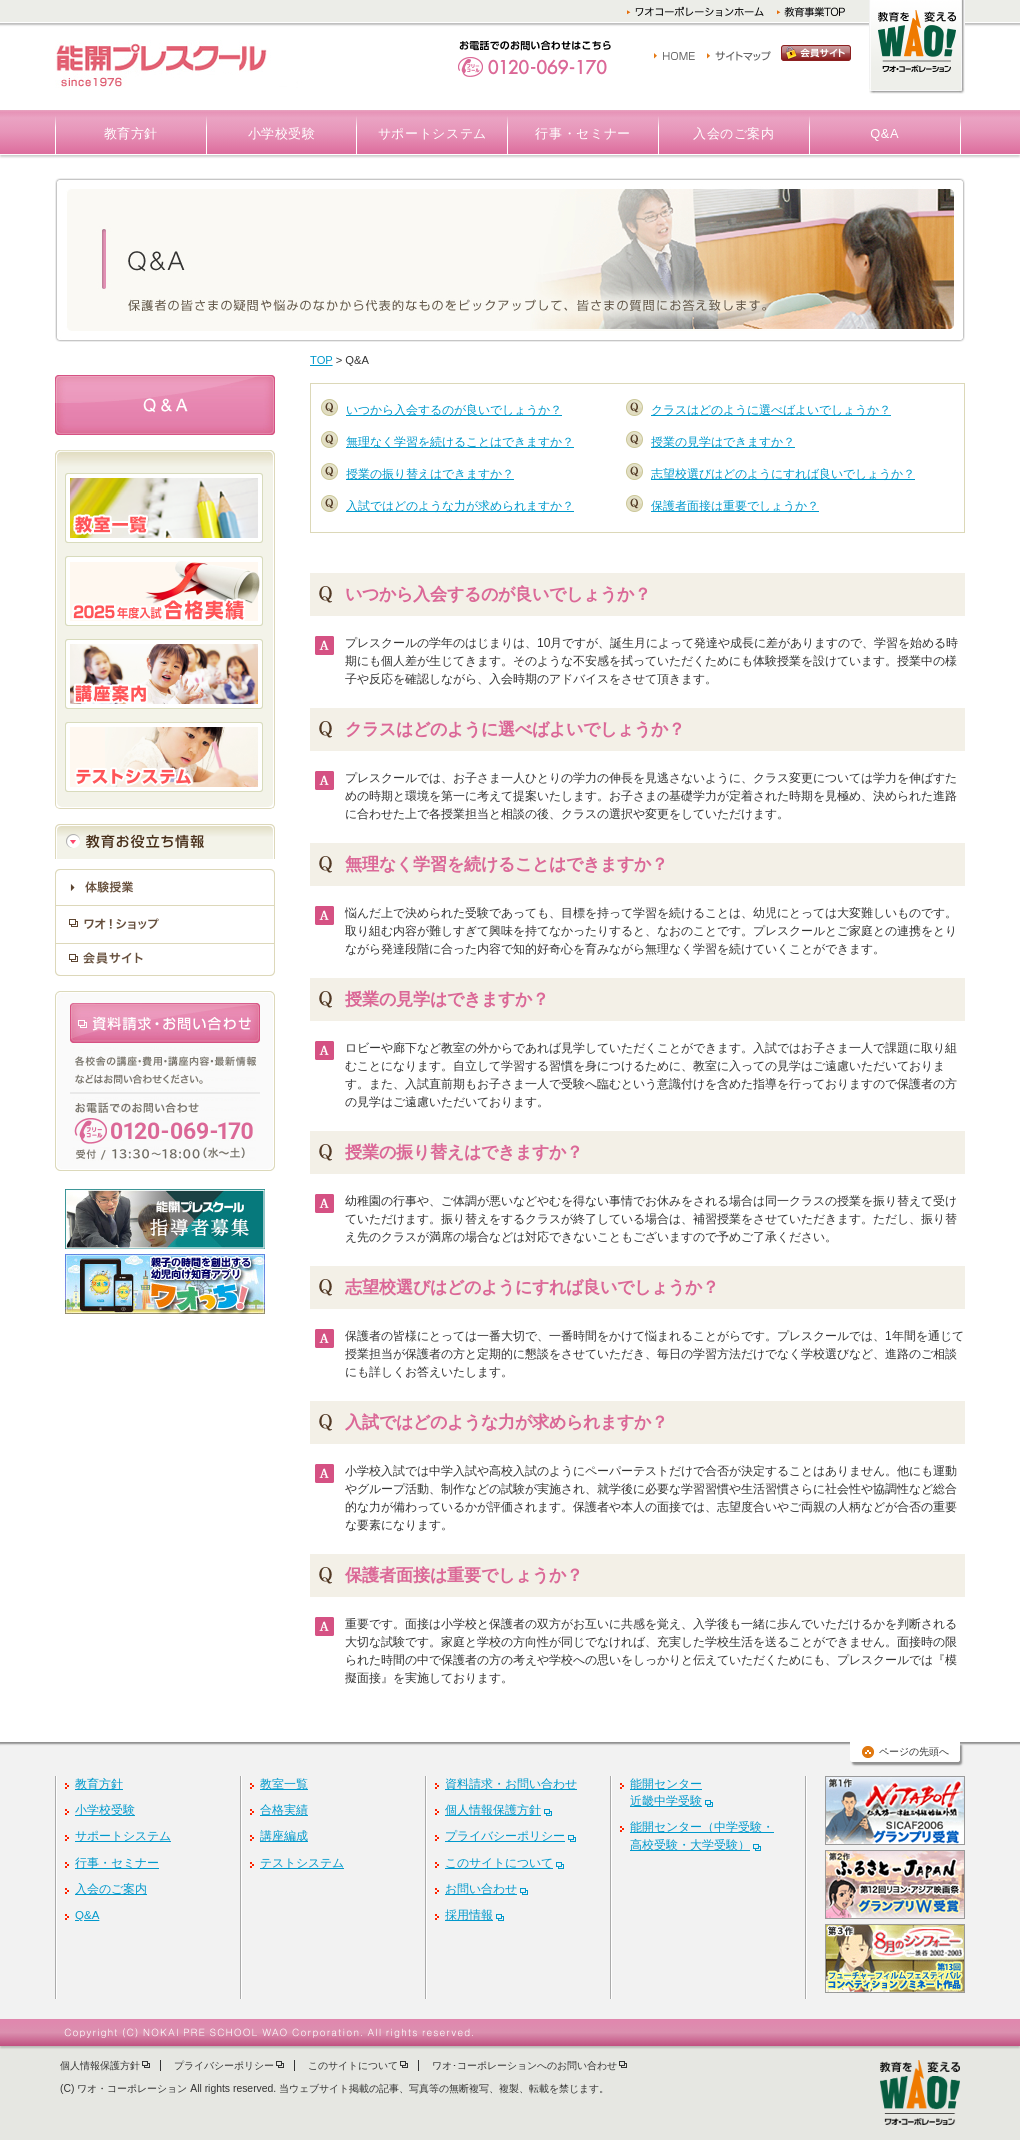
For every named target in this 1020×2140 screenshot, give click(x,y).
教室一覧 (284, 1784)
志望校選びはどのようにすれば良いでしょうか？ (783, 474)
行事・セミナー (582, 133)
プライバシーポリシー (505, 1836)
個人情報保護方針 (493, 1810)
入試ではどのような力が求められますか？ (460, 506)
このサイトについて (499, 1863)
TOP (321, 360)
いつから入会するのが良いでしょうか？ (454, 410)
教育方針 (131, 133)
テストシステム (302, 1863)
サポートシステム (432, 133)
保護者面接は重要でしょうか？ (735, 506)
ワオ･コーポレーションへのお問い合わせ (524, 2065)
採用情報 (469, 1915)
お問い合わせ (481, 1889)
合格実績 (284, 1810)
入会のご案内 (734, 133)
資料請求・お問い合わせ (511, 1784)
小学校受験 (282, 133)
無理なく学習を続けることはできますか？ (460, 442)
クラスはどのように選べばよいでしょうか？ (771, 410)
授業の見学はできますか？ (723, 442)
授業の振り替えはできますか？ (430, 474)
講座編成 (284, 1836)
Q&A (884, 133)
